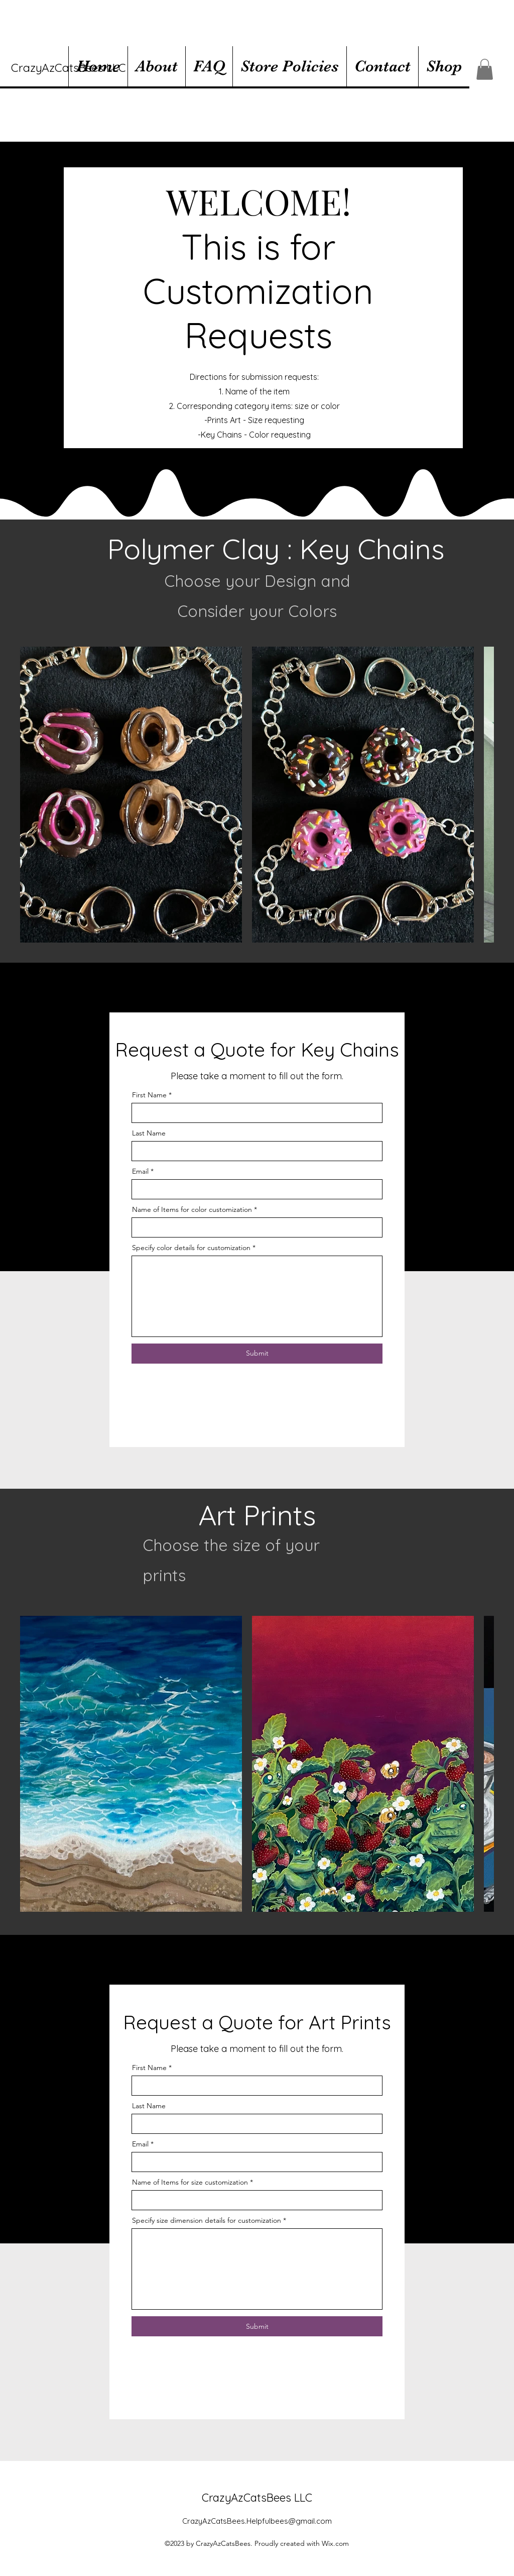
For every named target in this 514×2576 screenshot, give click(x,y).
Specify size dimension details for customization (206, 2220)
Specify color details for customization (191, 1247)
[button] (484, 69)
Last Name (149, 1133)
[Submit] (257, 1354)
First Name (149, 1094)
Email (140, 1171)
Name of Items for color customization (192, 1209)
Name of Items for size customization (190, 2182)
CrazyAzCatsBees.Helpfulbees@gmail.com (257, 2521)
